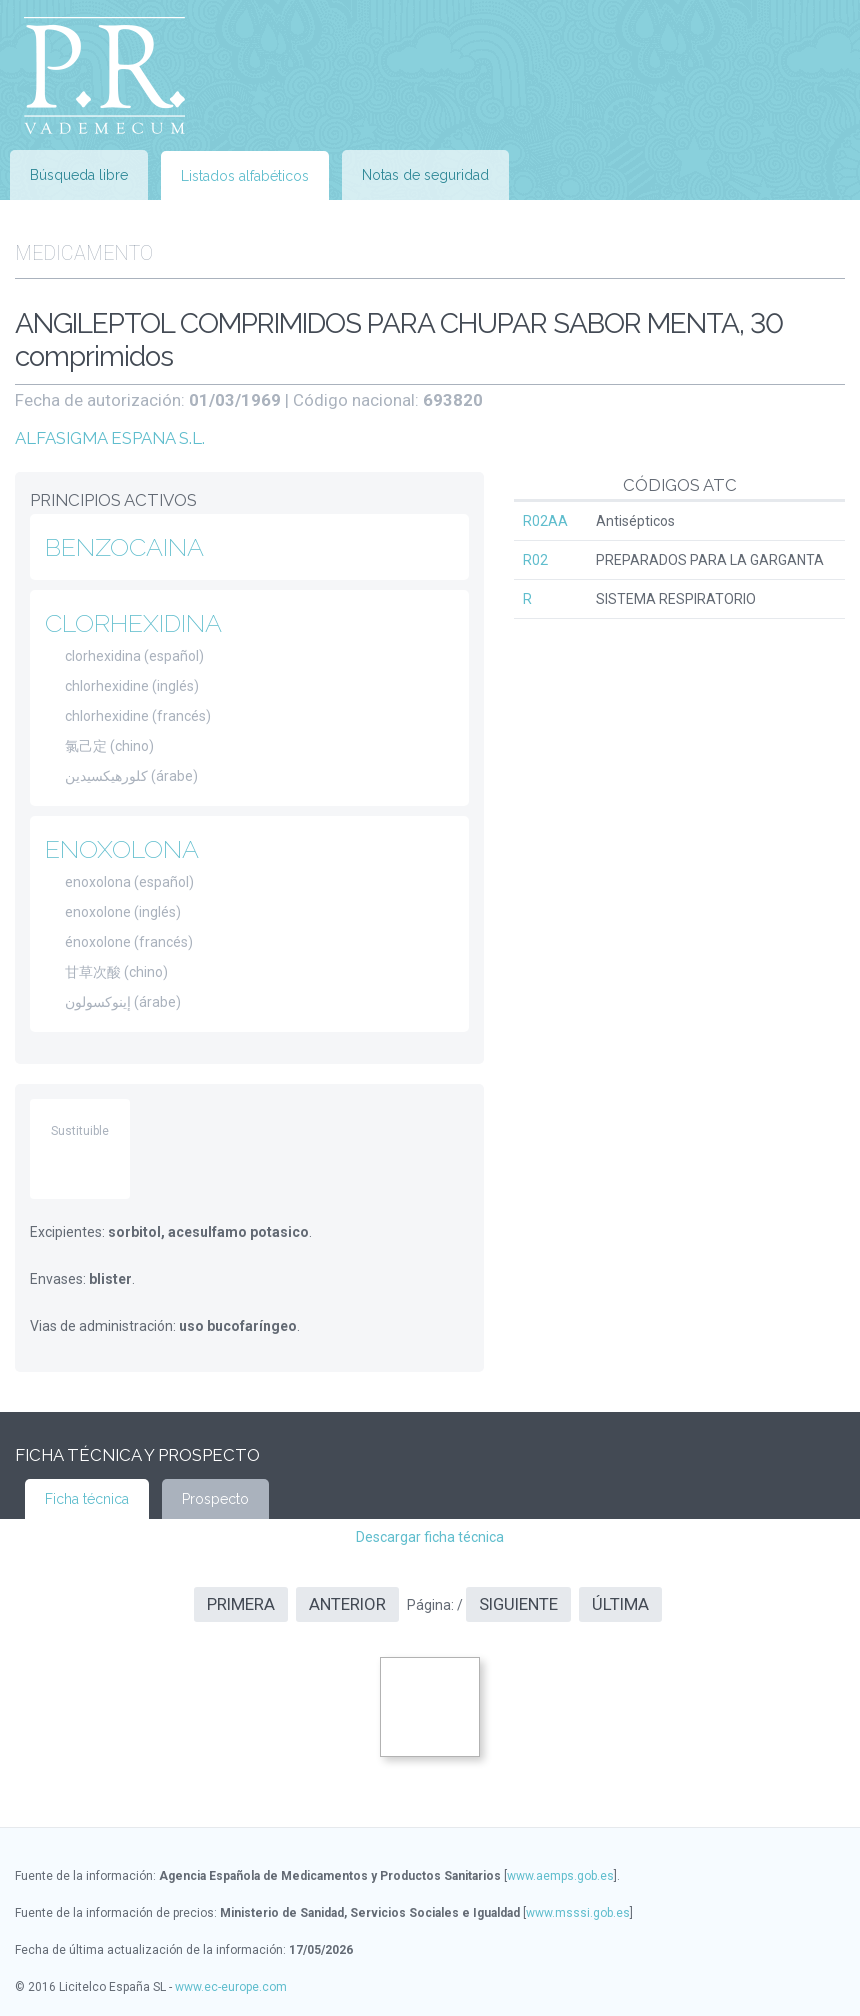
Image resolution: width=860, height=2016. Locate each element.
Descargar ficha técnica (430, 1537)
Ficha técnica (87, 1499)
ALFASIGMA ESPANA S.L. (110, 438)
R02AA (545, 521)
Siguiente (518, 1604)
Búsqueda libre (79, 175)
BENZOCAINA (124, 547)
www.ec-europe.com (231, 1987)
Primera (241, 1604)
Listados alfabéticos (245, 176)
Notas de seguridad (425, 175)
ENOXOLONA (122, 849)
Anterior (347, 1604)
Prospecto (215, 1499)
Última (620, 1604)
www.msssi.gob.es (578, 1913)
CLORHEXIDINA (133, 623)
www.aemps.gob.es (560, 1876)
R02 (535, 560)
